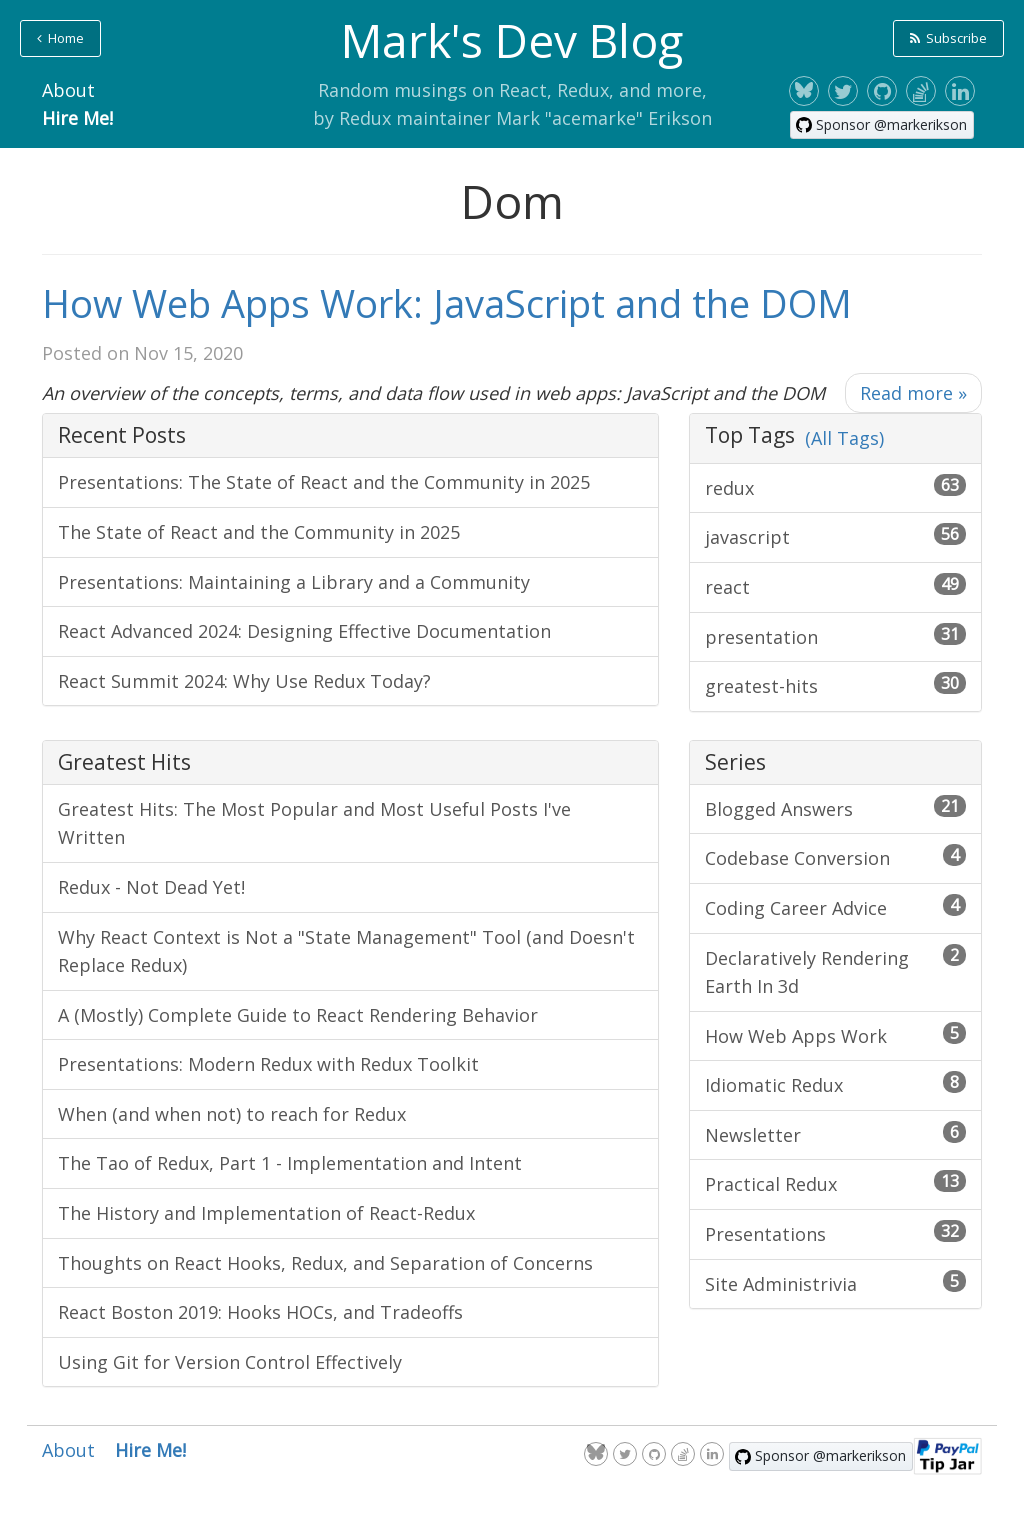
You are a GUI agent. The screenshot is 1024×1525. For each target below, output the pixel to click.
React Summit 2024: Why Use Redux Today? (244, 681)
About (68, 90)
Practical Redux (835, 1183)
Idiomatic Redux (835, 1084)
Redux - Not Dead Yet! (151, 887)
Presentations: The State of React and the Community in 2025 (324, 482)
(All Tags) (844, 438)
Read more (913, 393)
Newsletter (835, 1134)
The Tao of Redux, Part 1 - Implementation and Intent (290, 1163)
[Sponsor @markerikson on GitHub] (882, 125)
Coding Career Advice (835, 907)
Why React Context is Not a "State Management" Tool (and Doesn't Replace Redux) (346, 951)
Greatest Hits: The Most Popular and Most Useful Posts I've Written (314, 823)
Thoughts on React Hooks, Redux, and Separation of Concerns (325, 1263)
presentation (835, 636)
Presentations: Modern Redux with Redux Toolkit (268, 1064)
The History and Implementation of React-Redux (266, 1213)
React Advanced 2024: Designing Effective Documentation (304, 631)
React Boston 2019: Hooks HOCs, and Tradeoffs (260, 1312)
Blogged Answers (835, 808)
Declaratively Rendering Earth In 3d (835, 971)
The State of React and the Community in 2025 (259, 532)
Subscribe (948, 38)
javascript (835, 536)
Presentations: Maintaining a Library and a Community (294, 582)
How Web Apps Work (835, 1035)
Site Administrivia (835, 1283)
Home (60, 38)
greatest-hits (835, 685)
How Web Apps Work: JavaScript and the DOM (447, 303)
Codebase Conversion (835, 857)
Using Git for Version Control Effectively (230, 1362)
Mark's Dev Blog (512, 40)
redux (835, 487)
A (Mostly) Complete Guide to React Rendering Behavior (298, 1015)
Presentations (835, 1233)
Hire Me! (77, 118)
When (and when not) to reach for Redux (232, 1114)
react (835, 586)
